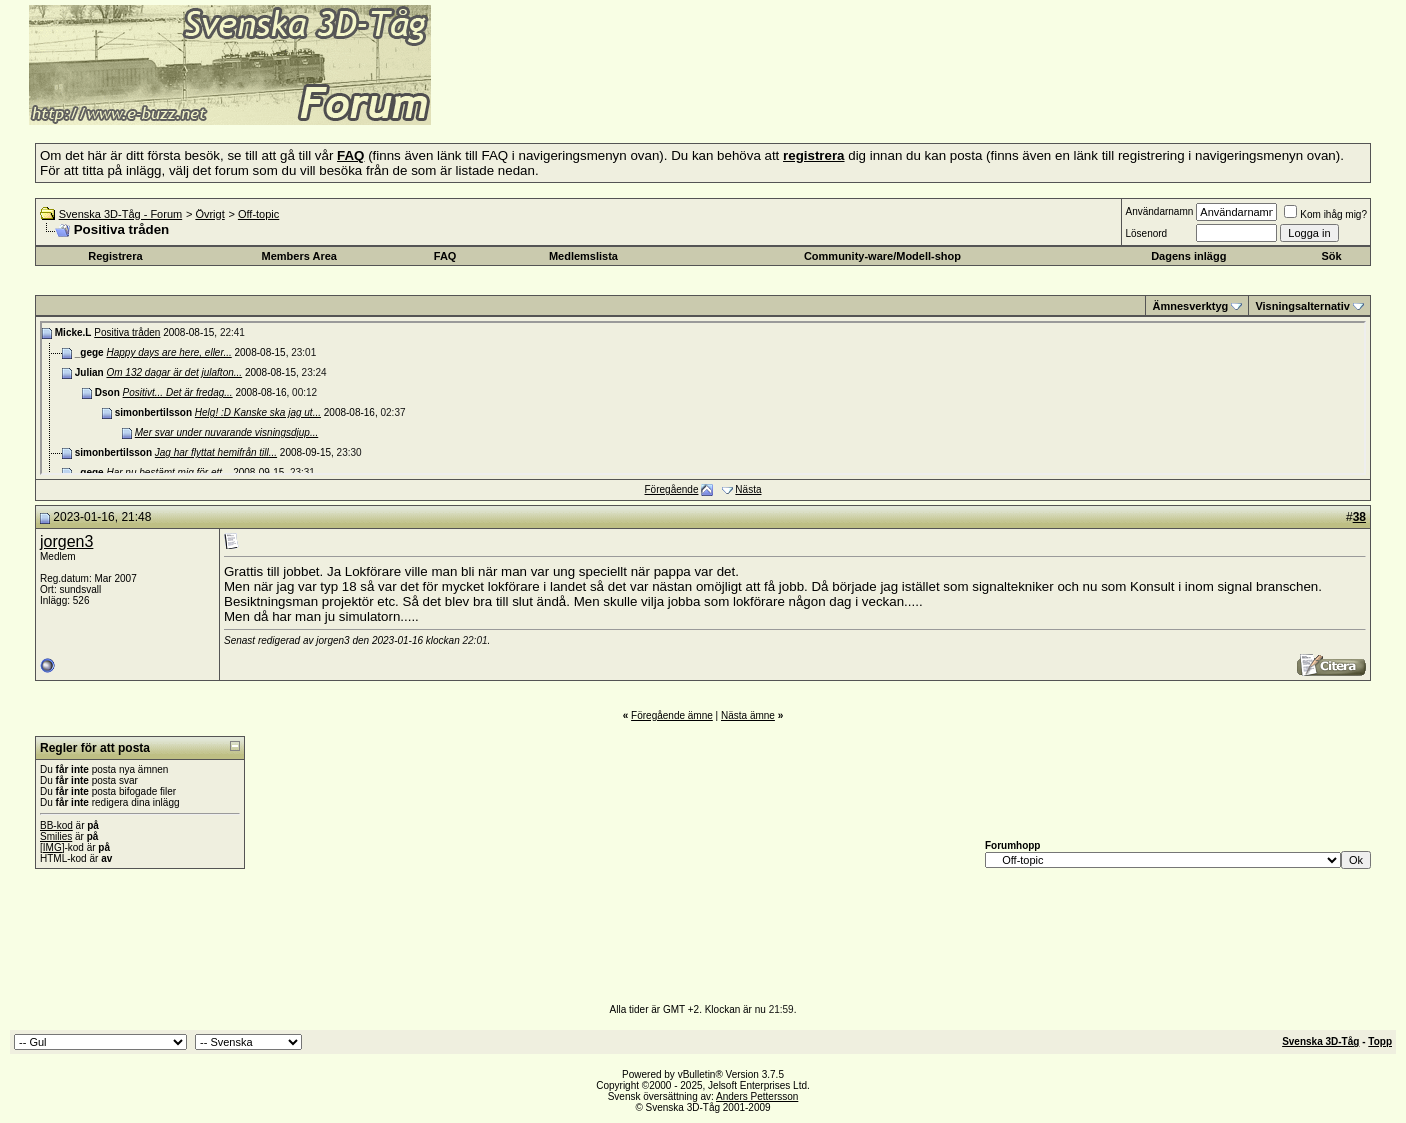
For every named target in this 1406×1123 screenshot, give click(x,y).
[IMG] (52, 847)
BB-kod (56, 825)
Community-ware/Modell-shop (882, 256)
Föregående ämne (672, 715)
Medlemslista (583, 256)
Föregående (672, 489)
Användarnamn (1159, 211)
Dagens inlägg (1188, 256)
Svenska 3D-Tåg (1320, 1041)
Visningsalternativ (1302, 306)
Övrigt (209, 214)
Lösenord (1146, 233)
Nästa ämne (748, 715)
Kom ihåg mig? (1325, 214)
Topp (1380, 1041)
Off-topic (258, 214)
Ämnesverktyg (1190, 306)
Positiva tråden (127, 332)
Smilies (56, 836)
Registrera (115, 256)
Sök (1331, 256)
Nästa (748, 489)
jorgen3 (66, 541)
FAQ (445, 256)
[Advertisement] (676, 95)
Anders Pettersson (757, 1096)
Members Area (299, 256)
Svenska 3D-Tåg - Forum (120, 214)
